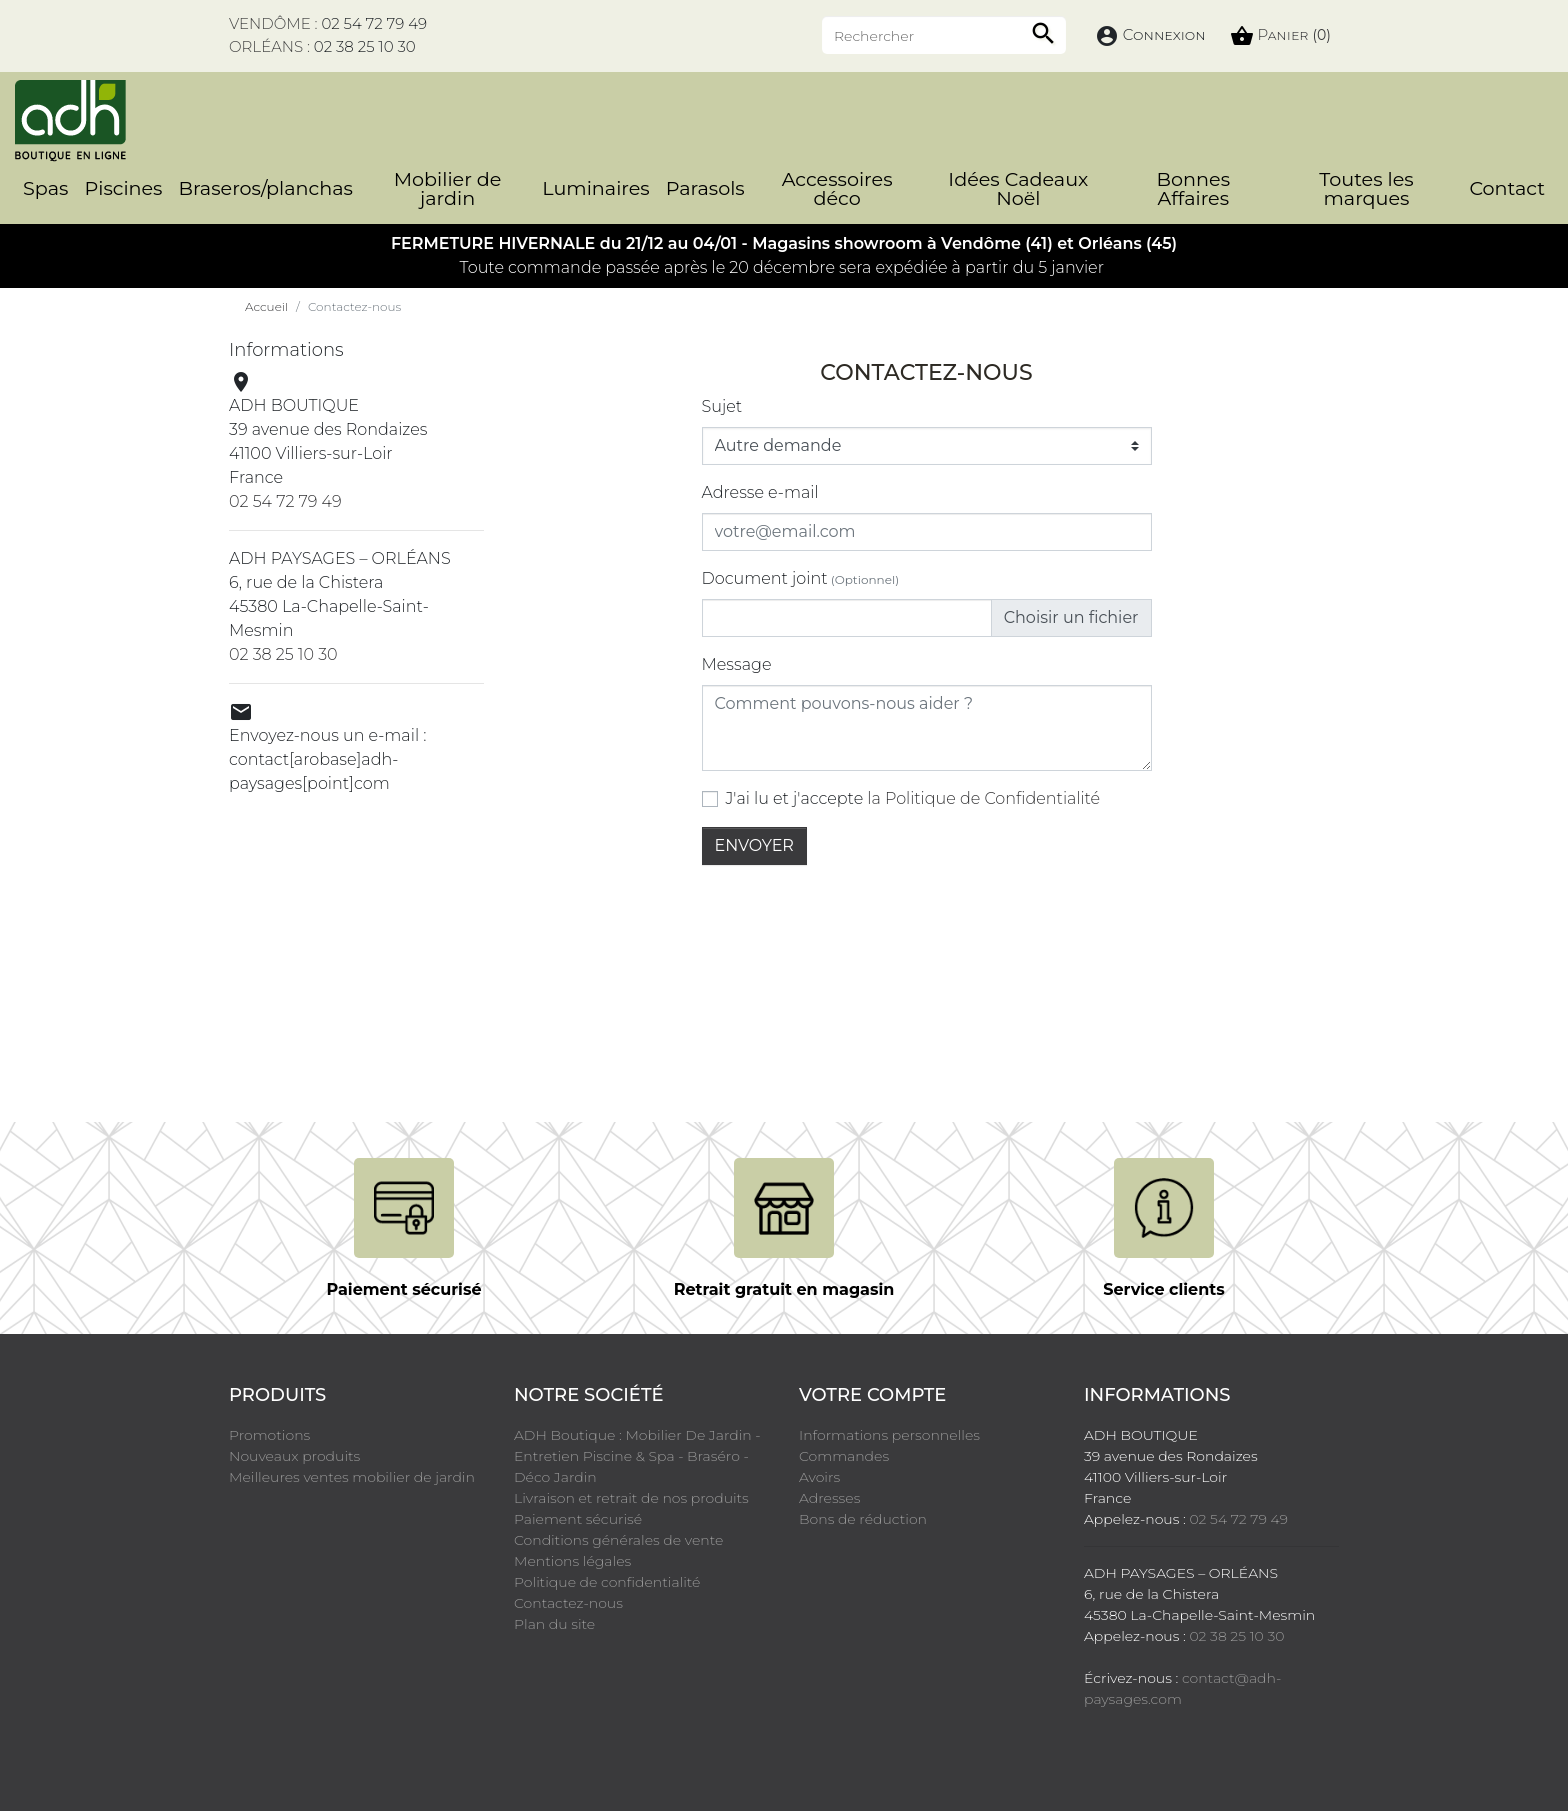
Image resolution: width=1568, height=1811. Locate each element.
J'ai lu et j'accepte (913, 798)
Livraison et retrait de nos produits (631, 1498)
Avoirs (819, 1477)
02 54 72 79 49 (374, 23)
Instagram (425, 1730)
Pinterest (369, 1730)
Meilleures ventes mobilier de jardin (352, 1477)
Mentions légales (572, 1561)
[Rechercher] (944, 35)
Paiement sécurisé (578, 1519)
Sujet (722, 406)
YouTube (313, 1730)
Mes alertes (838, 1540)
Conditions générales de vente (618, 1540)
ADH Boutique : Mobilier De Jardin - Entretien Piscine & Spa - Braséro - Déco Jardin (637, 1456)
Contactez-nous (568, 1603)
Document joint (801, 578)
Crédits (918, 1768)
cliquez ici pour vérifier (1147, 1732)
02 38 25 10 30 (365, 46)
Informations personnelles (889, 1435)
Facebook (257, 1730)
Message (737, 664)
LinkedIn (481, 1730)
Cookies (982, 1768)
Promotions (269, 1435)
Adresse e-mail (760, 492)
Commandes (844, 1456)
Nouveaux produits (294, 1456)
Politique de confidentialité (607, 1582)
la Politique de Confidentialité (983, 798)
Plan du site (554, 1624)
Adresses (829, 1498)
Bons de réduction (863, 1519)
